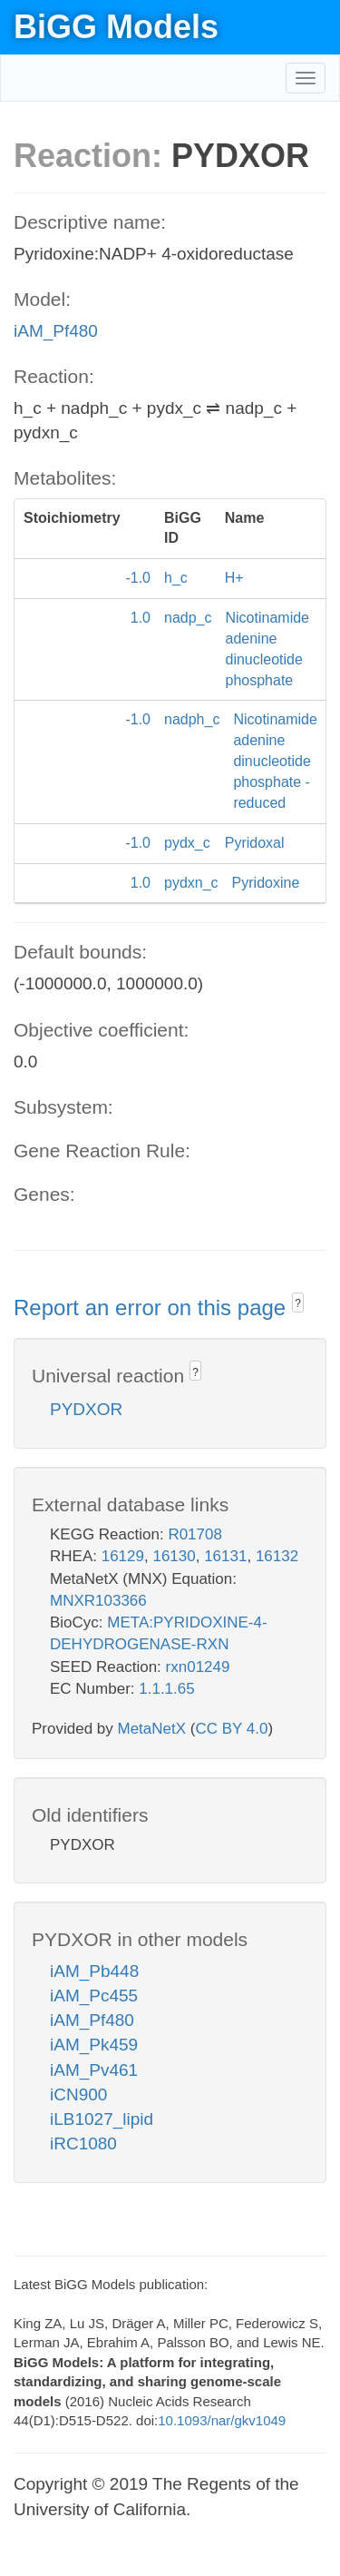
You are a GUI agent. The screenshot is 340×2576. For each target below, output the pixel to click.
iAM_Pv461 (94, 2069)
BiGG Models (116, 26)
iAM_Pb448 (94, 1971)
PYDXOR (86, 1409)
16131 (225, 1556)
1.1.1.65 (166, 1688)
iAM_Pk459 (94, 2044)
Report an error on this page (153, 1307)
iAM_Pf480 (56, 330)
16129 (123, 1556)
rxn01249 (198, 1667)
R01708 (195, 1534)
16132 (277, 1556)
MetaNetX (152, 1728)
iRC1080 (83, 2143)
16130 (173, 1556)
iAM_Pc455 (94, 1995)
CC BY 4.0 (231, 1728)
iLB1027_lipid (101, 2119)
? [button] (298, 1303)
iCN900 (78, 2094)
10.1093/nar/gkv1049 (222, 2420)
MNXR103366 (98, 1600)
